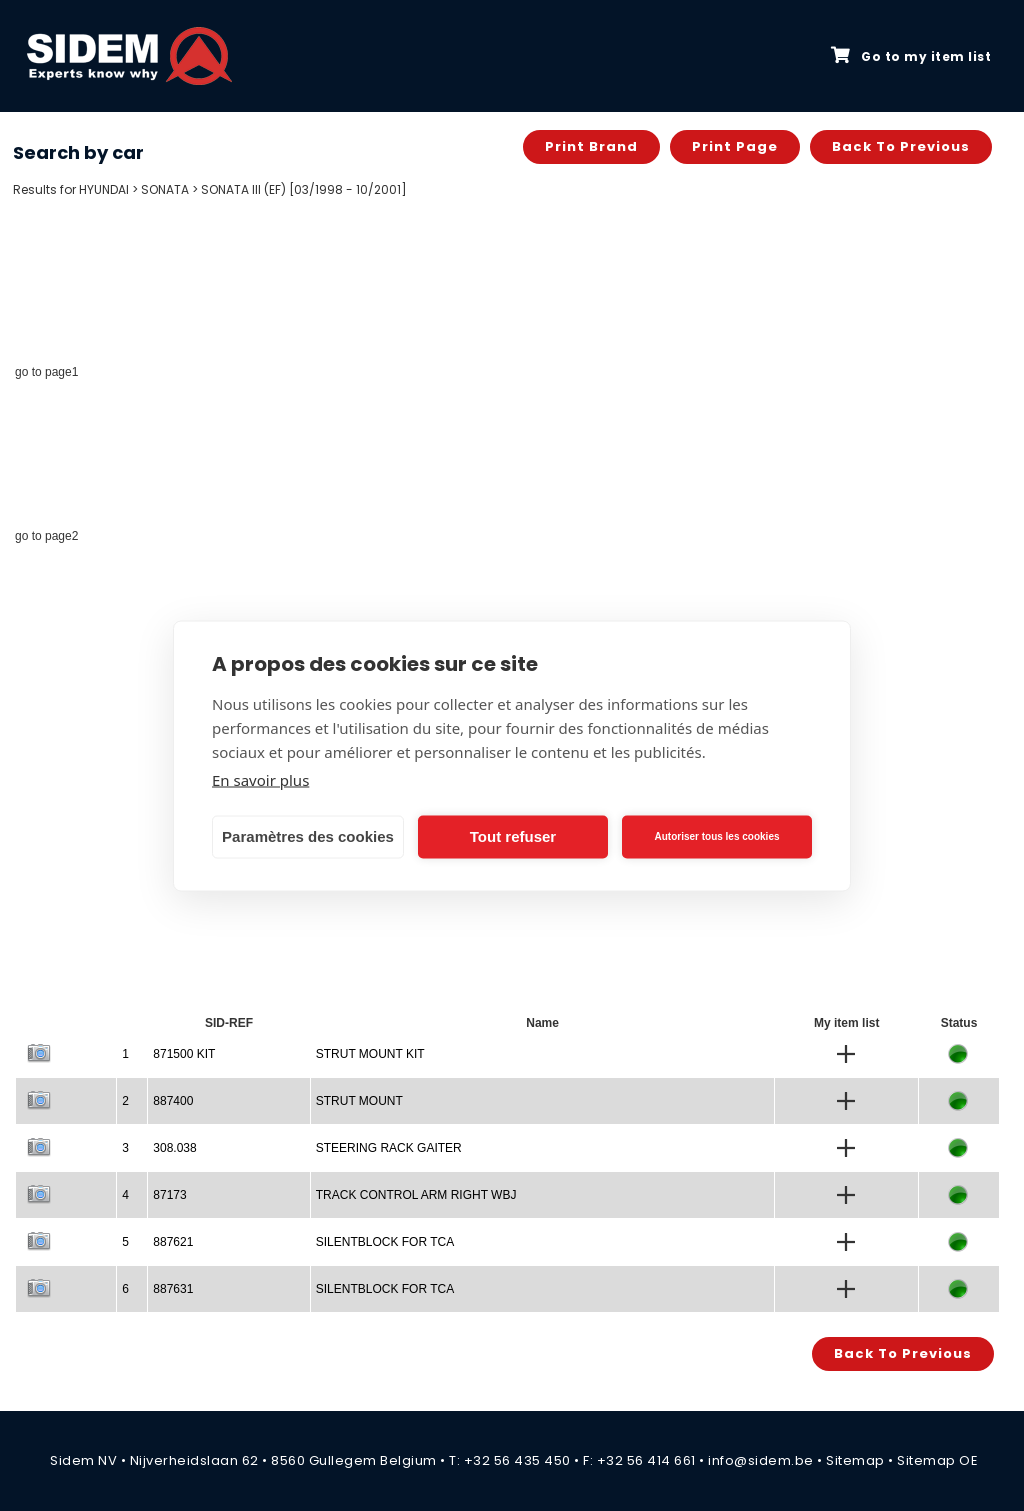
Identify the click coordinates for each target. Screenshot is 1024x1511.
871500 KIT (184, 1054)
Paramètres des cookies (308, 836)
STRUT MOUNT (359, 1101)
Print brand (591, 146)
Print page (735, 146)
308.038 (174, 1148)
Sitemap (855, 1460)
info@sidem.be (761, 1460)
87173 (169, 1195)
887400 (173, 1101)
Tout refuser (513, 836)
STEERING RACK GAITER (389, 1148)
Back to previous (901, 146)
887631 (173, 1289)
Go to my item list (911, 56)
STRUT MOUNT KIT (370, 1054)
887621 (173, 1242)
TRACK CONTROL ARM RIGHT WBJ (416, 1195)
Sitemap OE (937, 1460)
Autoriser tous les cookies (716, 836)
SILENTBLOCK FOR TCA (385, 1242)
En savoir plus (260, 779)
